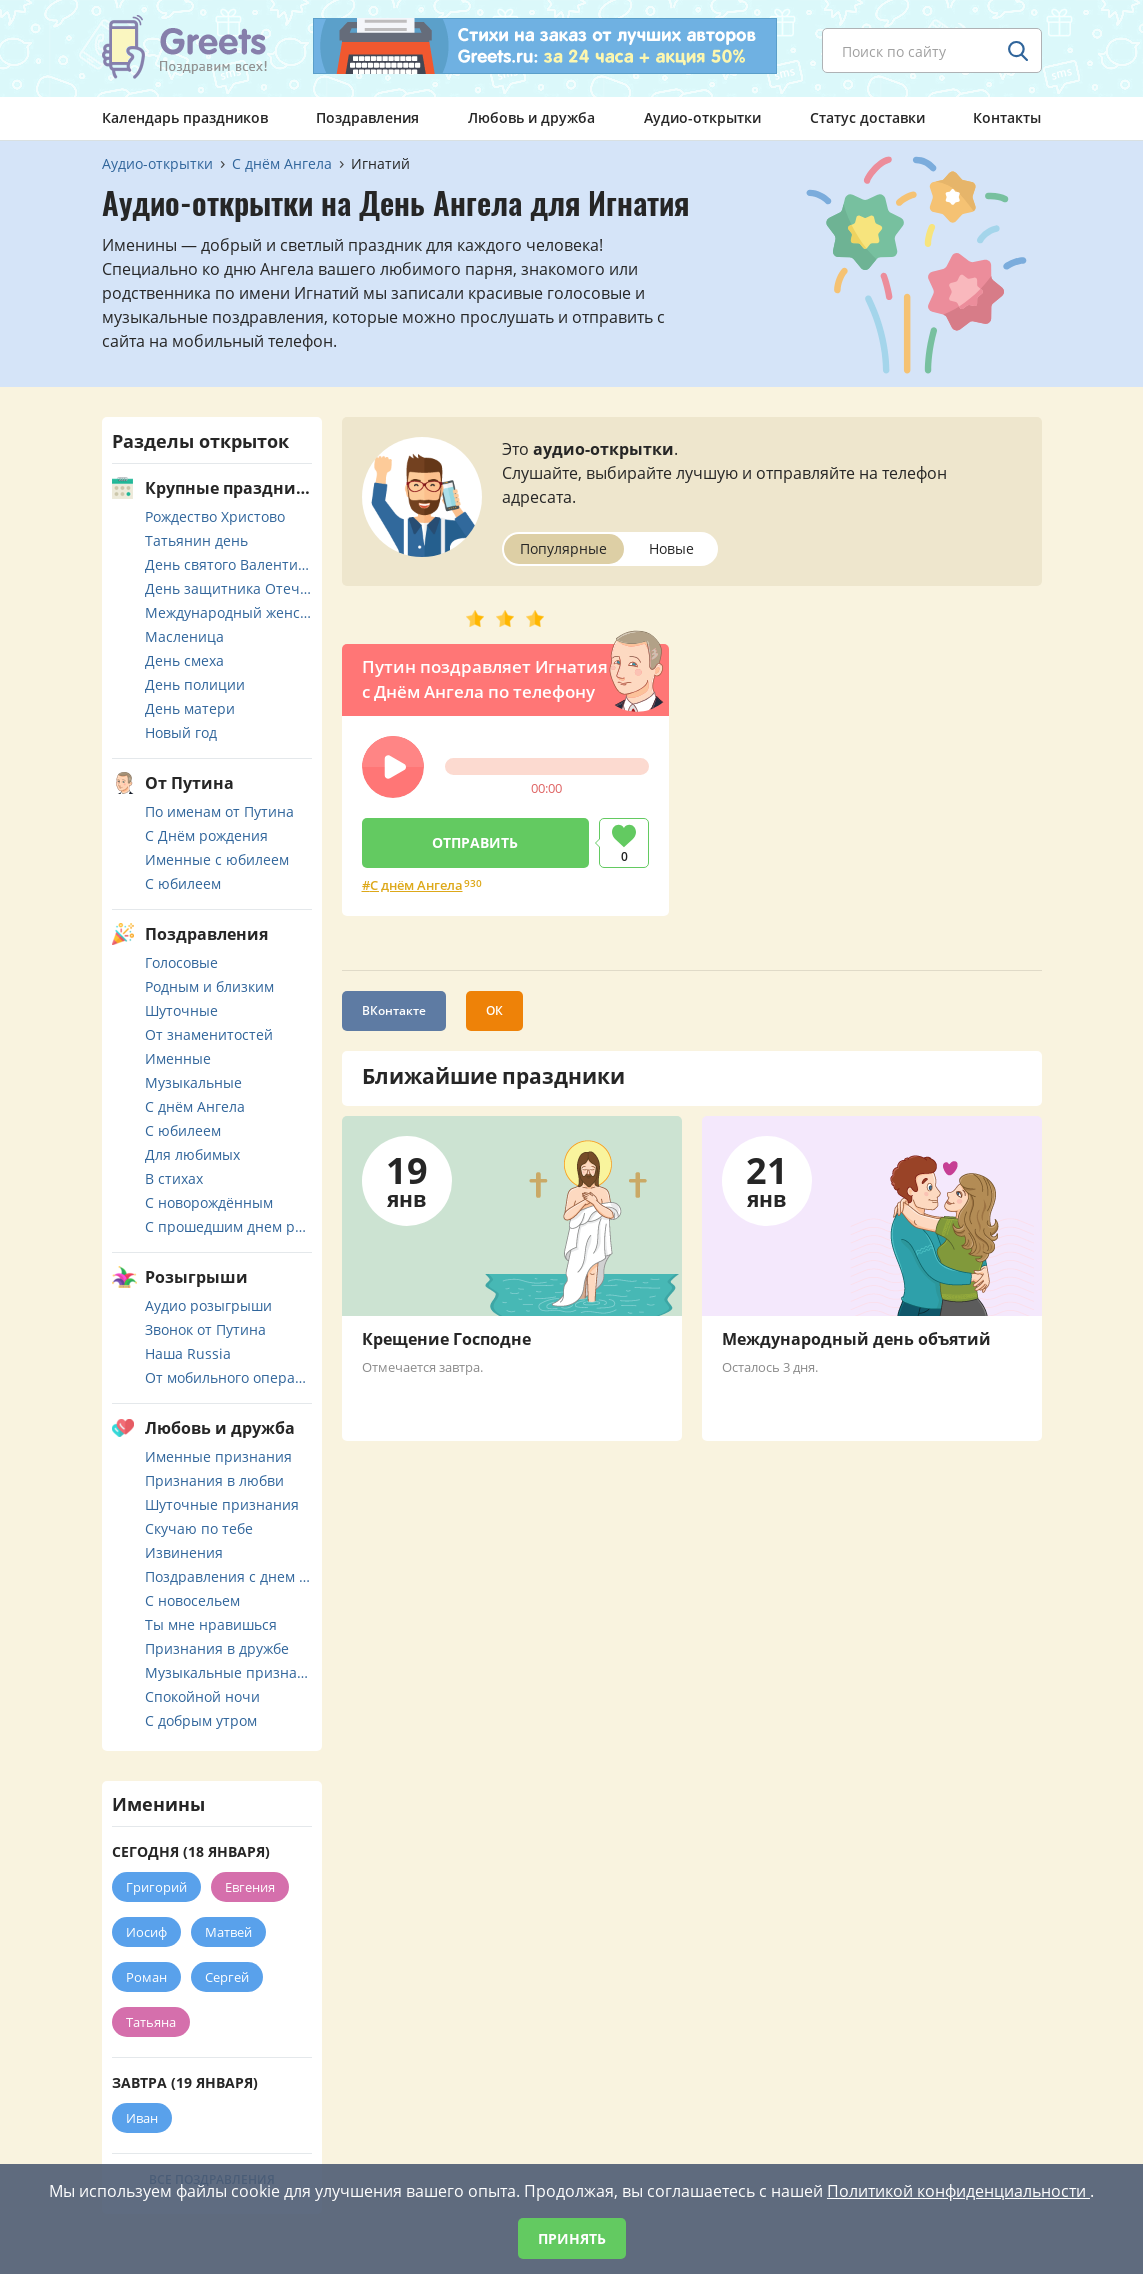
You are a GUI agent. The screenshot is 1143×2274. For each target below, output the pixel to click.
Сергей (227, 1977)
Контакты (1007, 117)
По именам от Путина (219, 811)
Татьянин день (196, 540)
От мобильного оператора (228, 1377)
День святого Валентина (228, 564)
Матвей (228, 1932)
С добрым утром (201, 1720)
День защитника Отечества (228, 588)
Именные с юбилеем (217, 859)
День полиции (195, 684)
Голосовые (181, 962)
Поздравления (367, 117)
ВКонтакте (394, 1010)
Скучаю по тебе (199, 1528)
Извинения (184, 1552)
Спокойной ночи (202, 1696)
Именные (178, 1058)
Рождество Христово (215, 516)
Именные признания (218, 1456)
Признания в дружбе (217, 1648)
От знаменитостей (209, 1034)
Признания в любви (214, 1480)
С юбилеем (183, 883)
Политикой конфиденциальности (958, 2191)
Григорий (156, 1887)
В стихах (174, 1178)
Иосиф (146, 1932)
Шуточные (181, 1010)
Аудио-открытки (702, 117)
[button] (393, 767)
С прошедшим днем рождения (228, 1226)
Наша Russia (188, 1353)
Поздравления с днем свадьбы (228, 1576)
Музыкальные (193, 1082)
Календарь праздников (185, 117)
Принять (572, 2238)
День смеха (184, 660)
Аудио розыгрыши (208, 1305)
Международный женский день (228, 612)
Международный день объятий (856, 1339)
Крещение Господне (446, 1339)
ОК (494, 1010)
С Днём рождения (206, 835)
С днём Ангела (416, 885)
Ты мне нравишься (211, 1624)
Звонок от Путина (205, 1329)
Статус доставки (867, 117)
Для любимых (192, 1154)
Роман (146, 1977)
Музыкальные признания (228, 1672)
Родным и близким (209, 986)
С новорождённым (209, 1202)
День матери (190, 708)
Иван (142, 2118)
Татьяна (151, 2022)
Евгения (250, 1887)
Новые (671, 548)
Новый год (181, 732)
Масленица (184, 636)
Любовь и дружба (531, 117)
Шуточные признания (222, 1504)
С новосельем (192, 1600)
